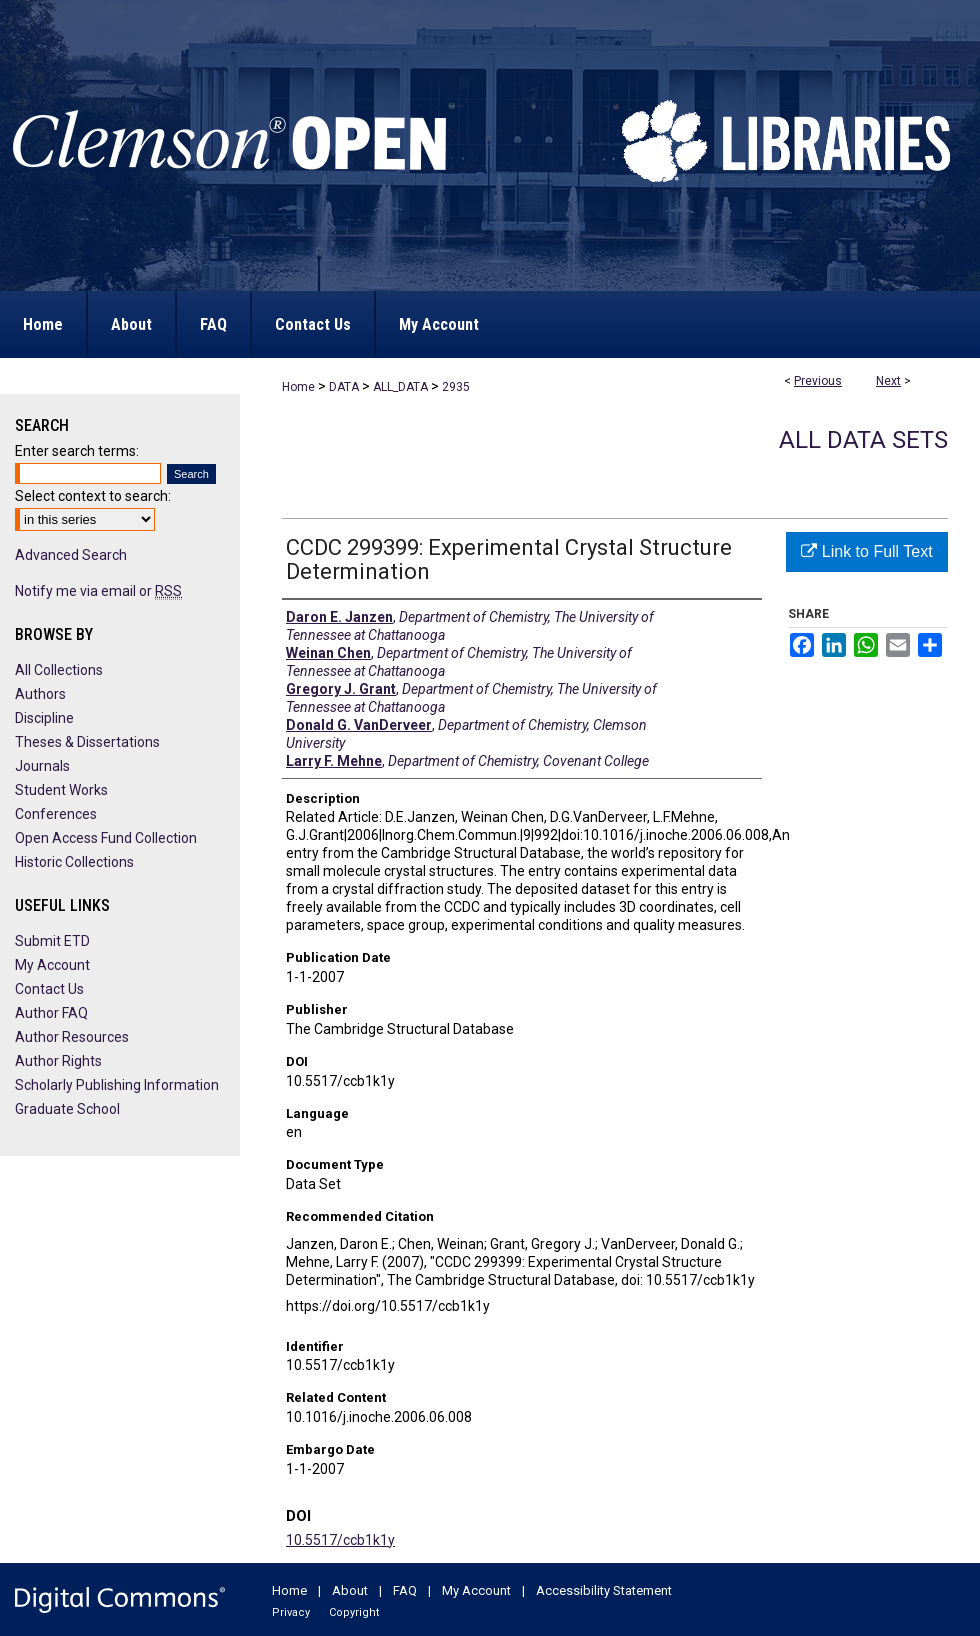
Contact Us (49, 989)
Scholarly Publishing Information (117, 1085)
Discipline (44, 718)
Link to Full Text (866, 551)
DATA (344, 387)
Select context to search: (93, 496)
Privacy (291, 1612)
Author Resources (72, 1037)
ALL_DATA (400, 387)
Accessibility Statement (604, 1590)
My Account (52, 965)
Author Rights (58, 1061)
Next (888, 381)
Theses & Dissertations (87, 742)
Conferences (56, 814)
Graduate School (67, 1109)
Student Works (61, 790)
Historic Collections (74, 862)
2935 (456, 387)
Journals (42, 766)
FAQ (405, 1590)
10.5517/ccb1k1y (340, 1540)
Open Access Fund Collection (106, 838)
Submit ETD (52, 941)
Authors (40, 694)
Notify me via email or (98, 591)
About (350, 1590)
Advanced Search (71, 555)
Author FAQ (51, 1013)
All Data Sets (863, 440)
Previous (818, 381)
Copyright (354, 1612)
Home (298, 387)
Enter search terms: (77, 451)
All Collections (59, 670)
